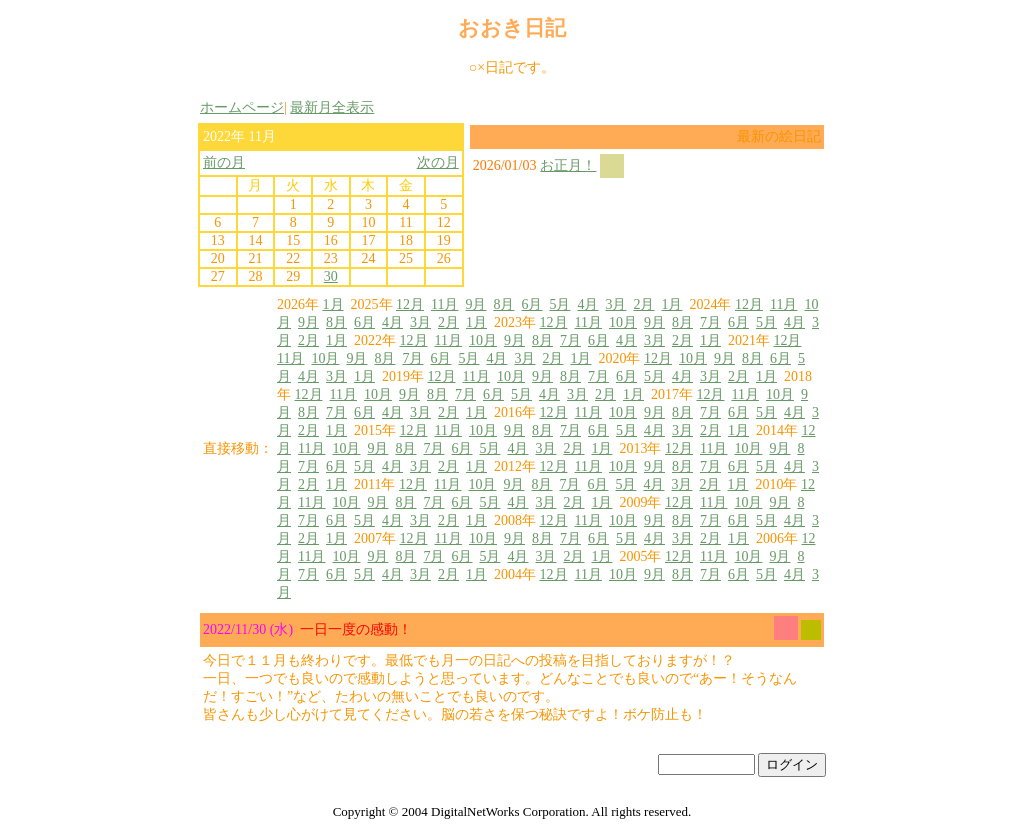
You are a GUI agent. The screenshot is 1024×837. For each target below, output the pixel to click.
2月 (643, 304)
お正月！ (568, 165)
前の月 (224, 162)
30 (331, 276)
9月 (475, 304)
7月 (710, 322)
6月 (531, 304)
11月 (444, 304)
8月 (503, 304)
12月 (410, 304)
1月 (333, 304)
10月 (623, 322)
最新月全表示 (332, 107)
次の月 (438, 162)
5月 (559, 304)
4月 (587, 304)
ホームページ (242, 107)
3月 (615, 304)
